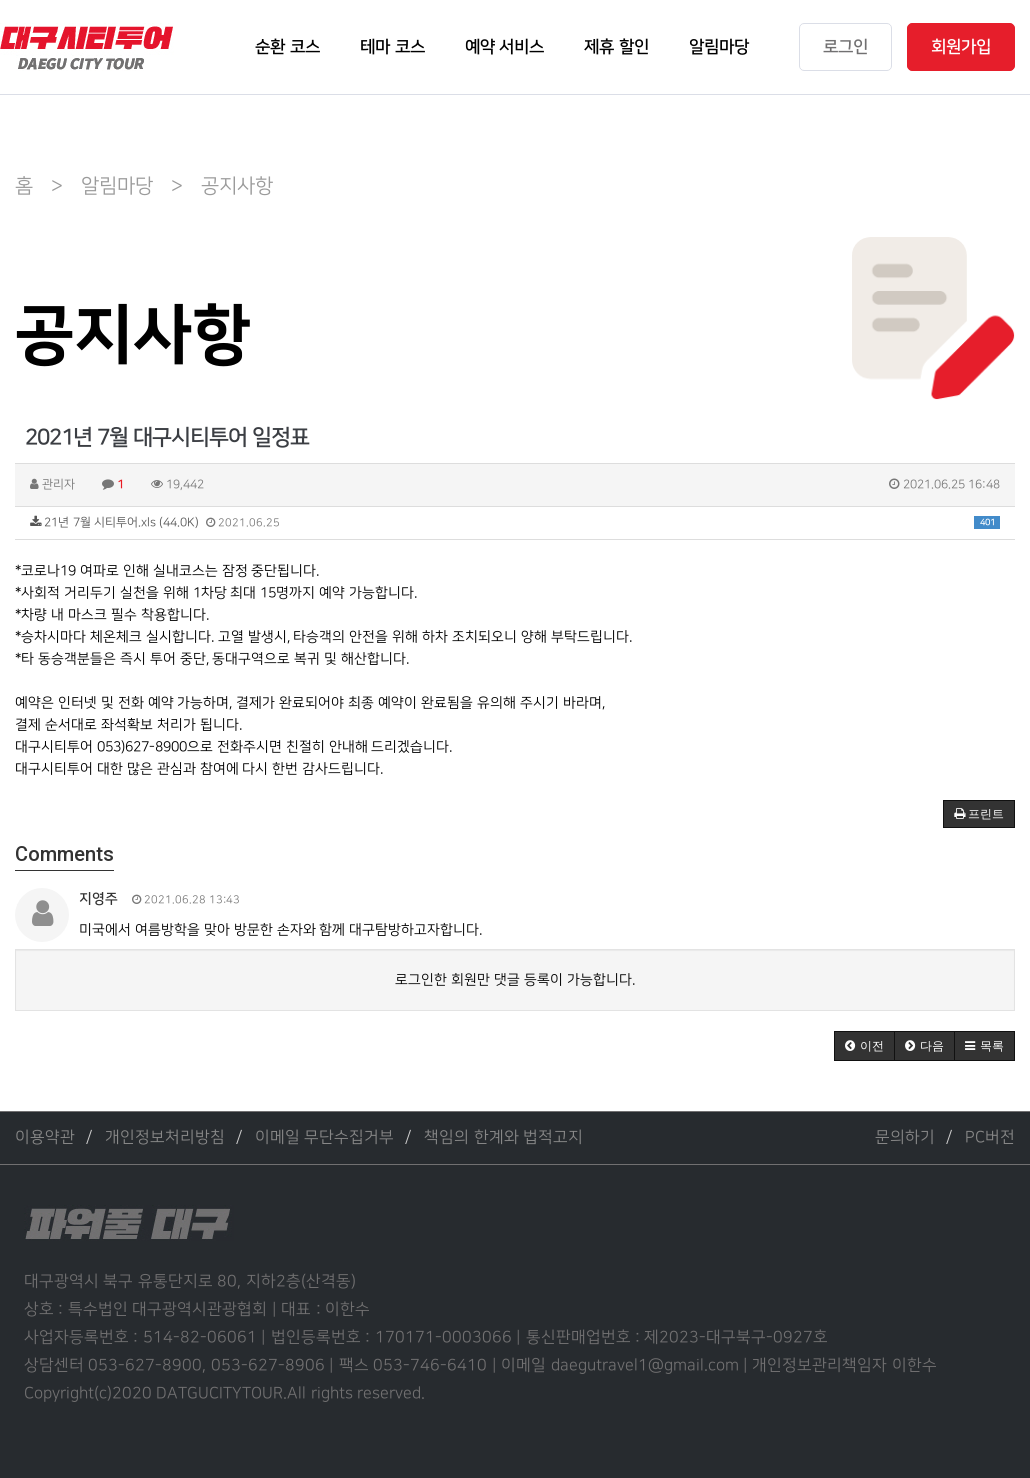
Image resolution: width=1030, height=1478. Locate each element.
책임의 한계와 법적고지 (503, 1137)
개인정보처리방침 (165, 1137)
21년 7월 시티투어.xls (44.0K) (515, 522)
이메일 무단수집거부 (324, 1137)
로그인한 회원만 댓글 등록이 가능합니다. (515, 979)
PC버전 (990, 1137)
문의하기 (905, 1137)
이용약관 (45, 1137)
